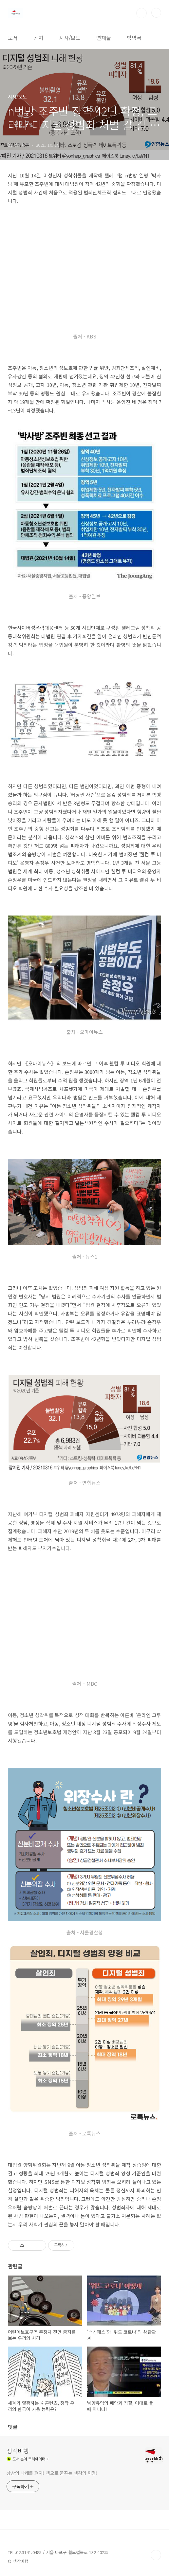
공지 (38, 38)
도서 (13, 38)
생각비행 (18, 2451)
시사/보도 (70, 38)
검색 (141, 13)
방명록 (134, 38)
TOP (156, 2555)
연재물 (103, 38)
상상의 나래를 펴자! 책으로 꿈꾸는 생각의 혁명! (52, 2473)
